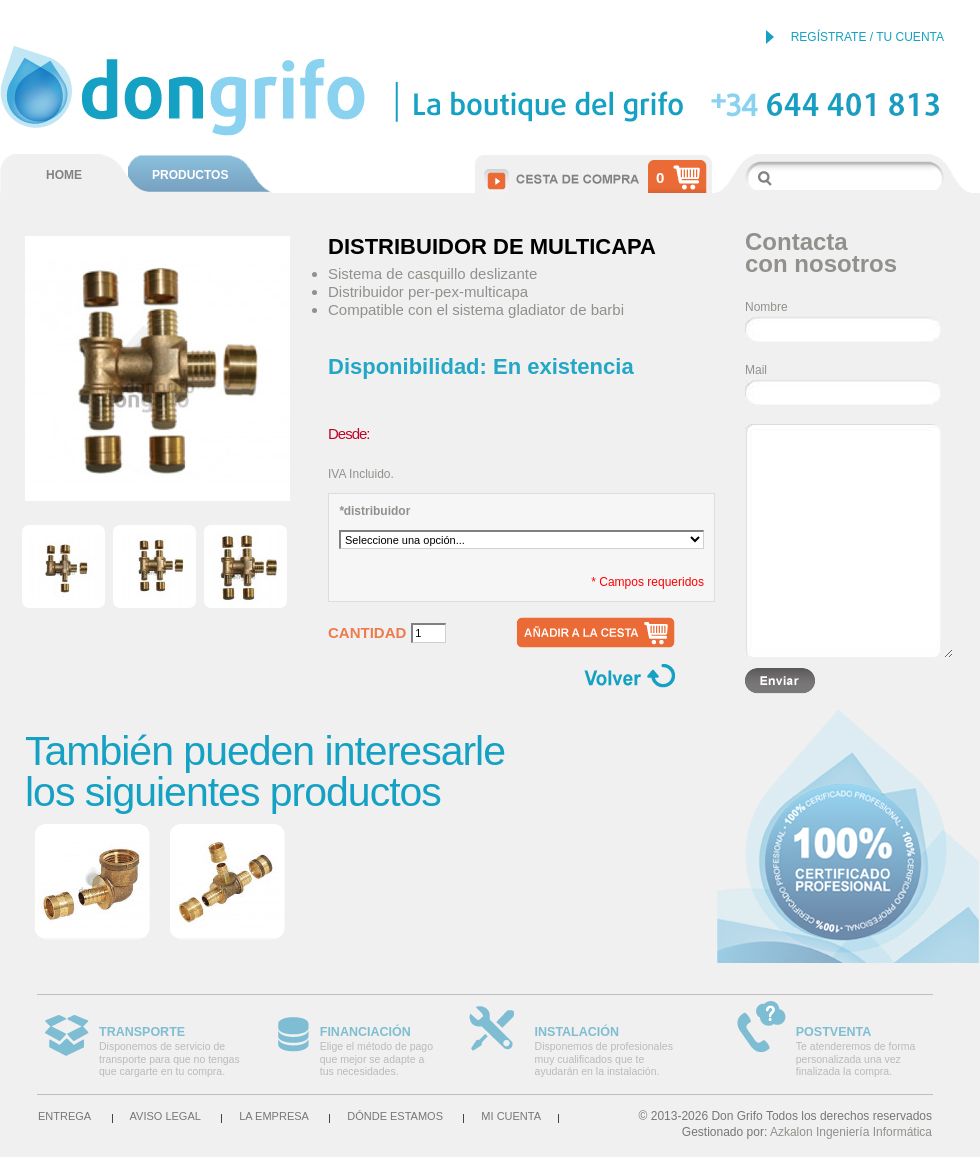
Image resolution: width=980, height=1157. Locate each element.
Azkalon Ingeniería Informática (851, 1132)
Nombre (766, 307)
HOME (64, 175)
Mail (756, 370)
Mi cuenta (511, 1116)
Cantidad (367, 633)
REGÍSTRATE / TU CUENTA (867, 37)
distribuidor (374, 511)
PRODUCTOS (190, 175)
